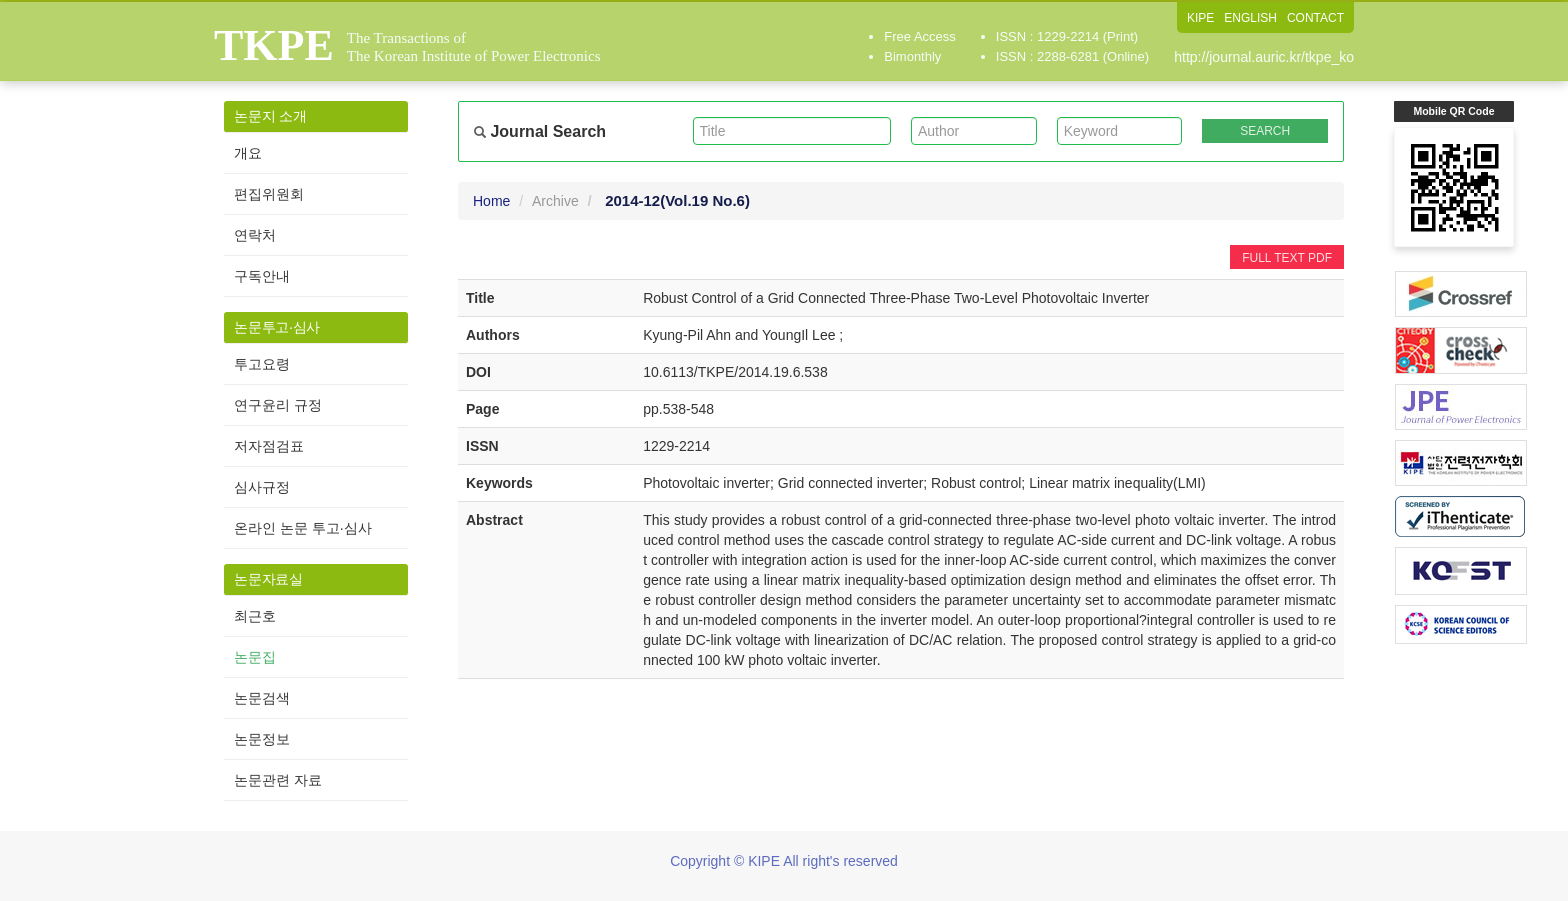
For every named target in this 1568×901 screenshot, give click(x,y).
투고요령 (262, 364)
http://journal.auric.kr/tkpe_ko (1264, 57)
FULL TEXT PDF (1287, 258)
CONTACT (1315, 18)
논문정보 (262, 739)
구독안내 (262, 276)
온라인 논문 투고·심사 (303, 528)
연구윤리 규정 (278, 405)
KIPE (1200, 18)
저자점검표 (269, 446)
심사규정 (262, 487)
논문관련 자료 (278, 780)
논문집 (255, 657)
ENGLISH (1250, 18)
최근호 (255, 616)
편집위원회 (269, 194)
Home (491, 201)
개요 (248, 153)
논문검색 (262, 698)
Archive (555, 201)
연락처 (255, 235)
